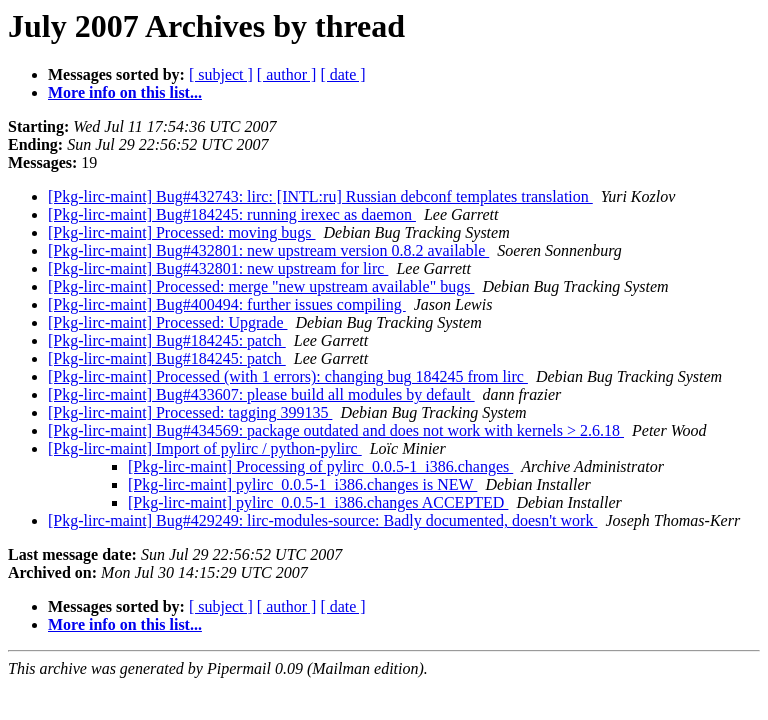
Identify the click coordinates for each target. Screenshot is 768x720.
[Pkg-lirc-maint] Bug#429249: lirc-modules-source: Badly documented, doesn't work (322, 520)
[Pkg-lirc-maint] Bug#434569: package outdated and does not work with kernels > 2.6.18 (336, 430)
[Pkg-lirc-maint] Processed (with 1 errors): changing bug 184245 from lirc (288, 376)
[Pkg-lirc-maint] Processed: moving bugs (182, 232)
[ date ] (342, 74)
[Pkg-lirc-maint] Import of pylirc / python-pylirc (205, 448)
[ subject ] (221, 74)
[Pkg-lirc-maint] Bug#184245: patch (167, 340)
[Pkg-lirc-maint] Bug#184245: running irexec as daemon (232, 214)
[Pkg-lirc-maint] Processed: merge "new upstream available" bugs (261, 286)
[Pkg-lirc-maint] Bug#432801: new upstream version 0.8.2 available (268, 250)
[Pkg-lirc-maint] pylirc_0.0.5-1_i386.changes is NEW (302, 484)
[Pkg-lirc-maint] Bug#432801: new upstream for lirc (218, 268)
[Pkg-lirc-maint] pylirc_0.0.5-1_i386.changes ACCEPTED (318, 502)
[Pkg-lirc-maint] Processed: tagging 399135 (190, 412)
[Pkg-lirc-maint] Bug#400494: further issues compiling (227, 304)
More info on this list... (125, 92)
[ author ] (287, 74)
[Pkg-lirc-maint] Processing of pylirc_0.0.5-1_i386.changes (320, 466)
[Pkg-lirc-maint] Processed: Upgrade (167, 322)
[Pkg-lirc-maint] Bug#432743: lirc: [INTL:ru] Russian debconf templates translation (320, 196)
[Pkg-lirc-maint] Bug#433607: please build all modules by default (261, 394)
